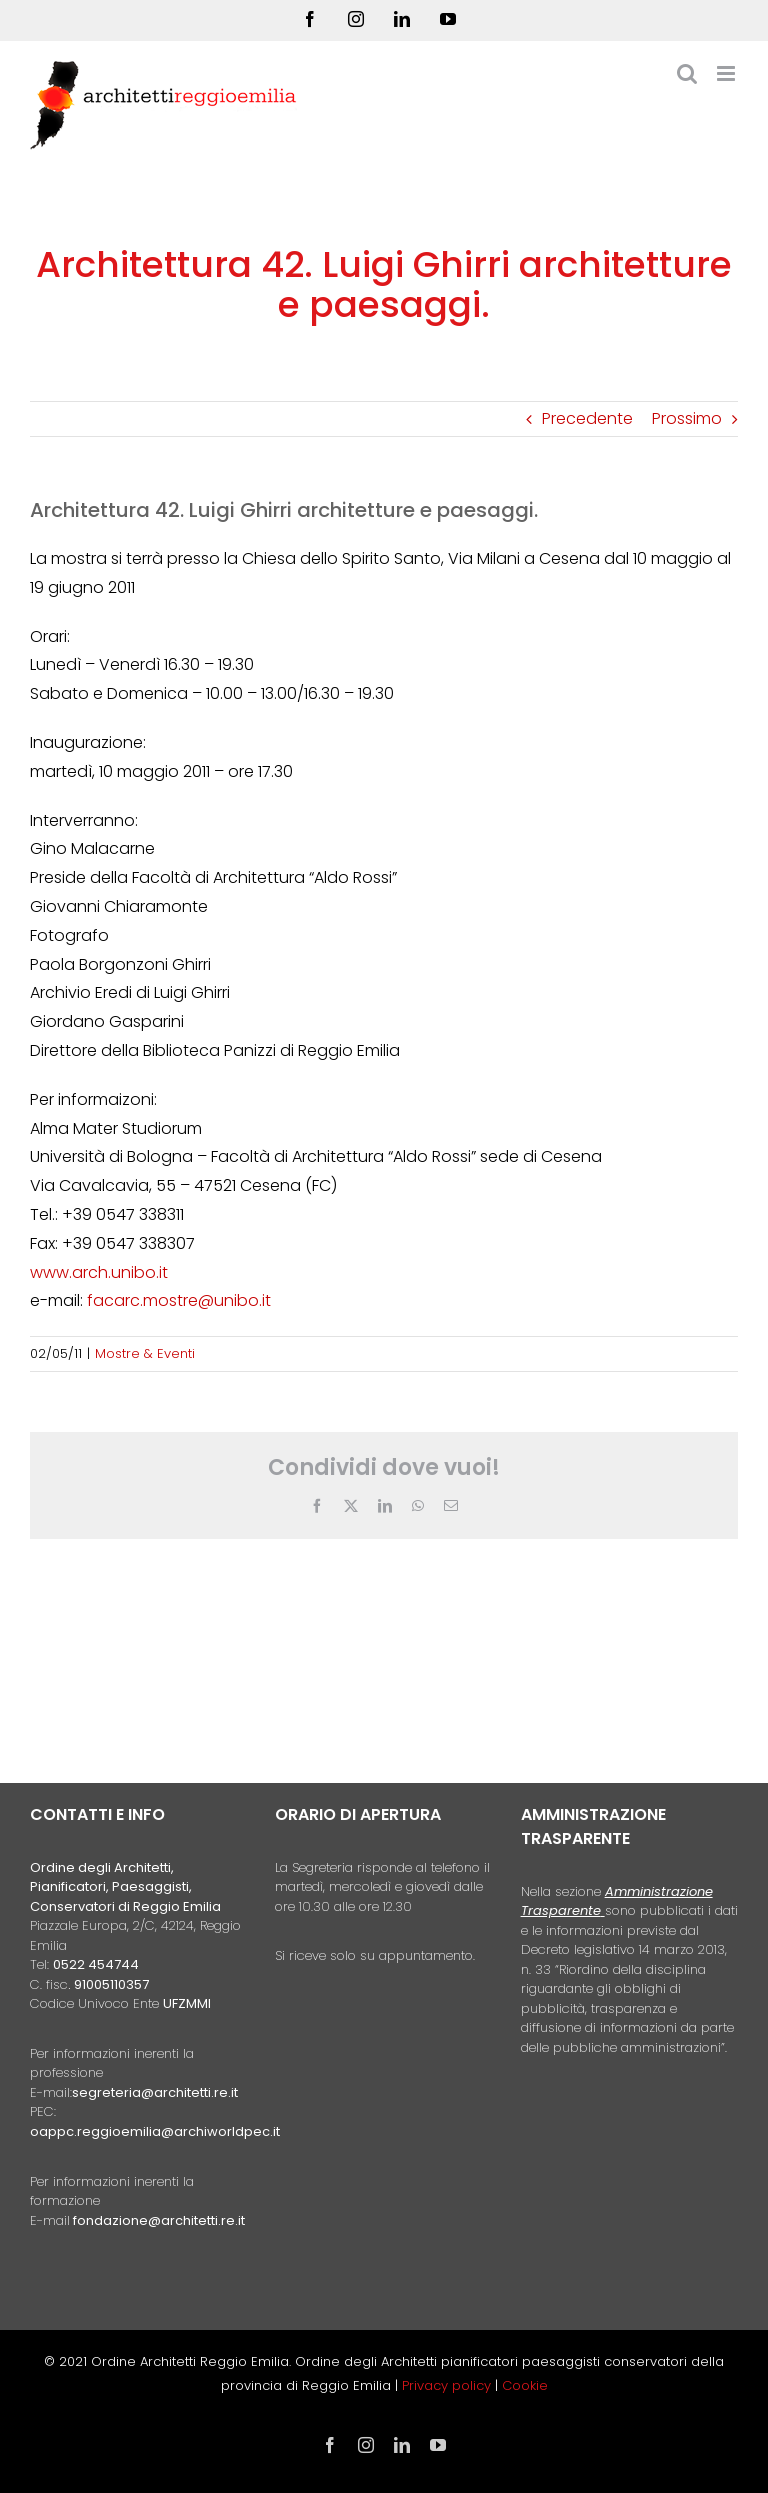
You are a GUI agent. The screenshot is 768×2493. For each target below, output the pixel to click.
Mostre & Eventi (145, 1353)
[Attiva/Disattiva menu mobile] (727, 73)
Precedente (587, 418)
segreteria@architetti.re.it (155, 2092)
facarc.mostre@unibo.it (179, 1300)
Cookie (525, 2385)
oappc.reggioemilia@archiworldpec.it (155, 2131)
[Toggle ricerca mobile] (687, 73)
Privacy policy (448, 2385)
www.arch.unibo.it (99, 1272)
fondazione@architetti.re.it (159, 2220)
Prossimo (687, 418)
